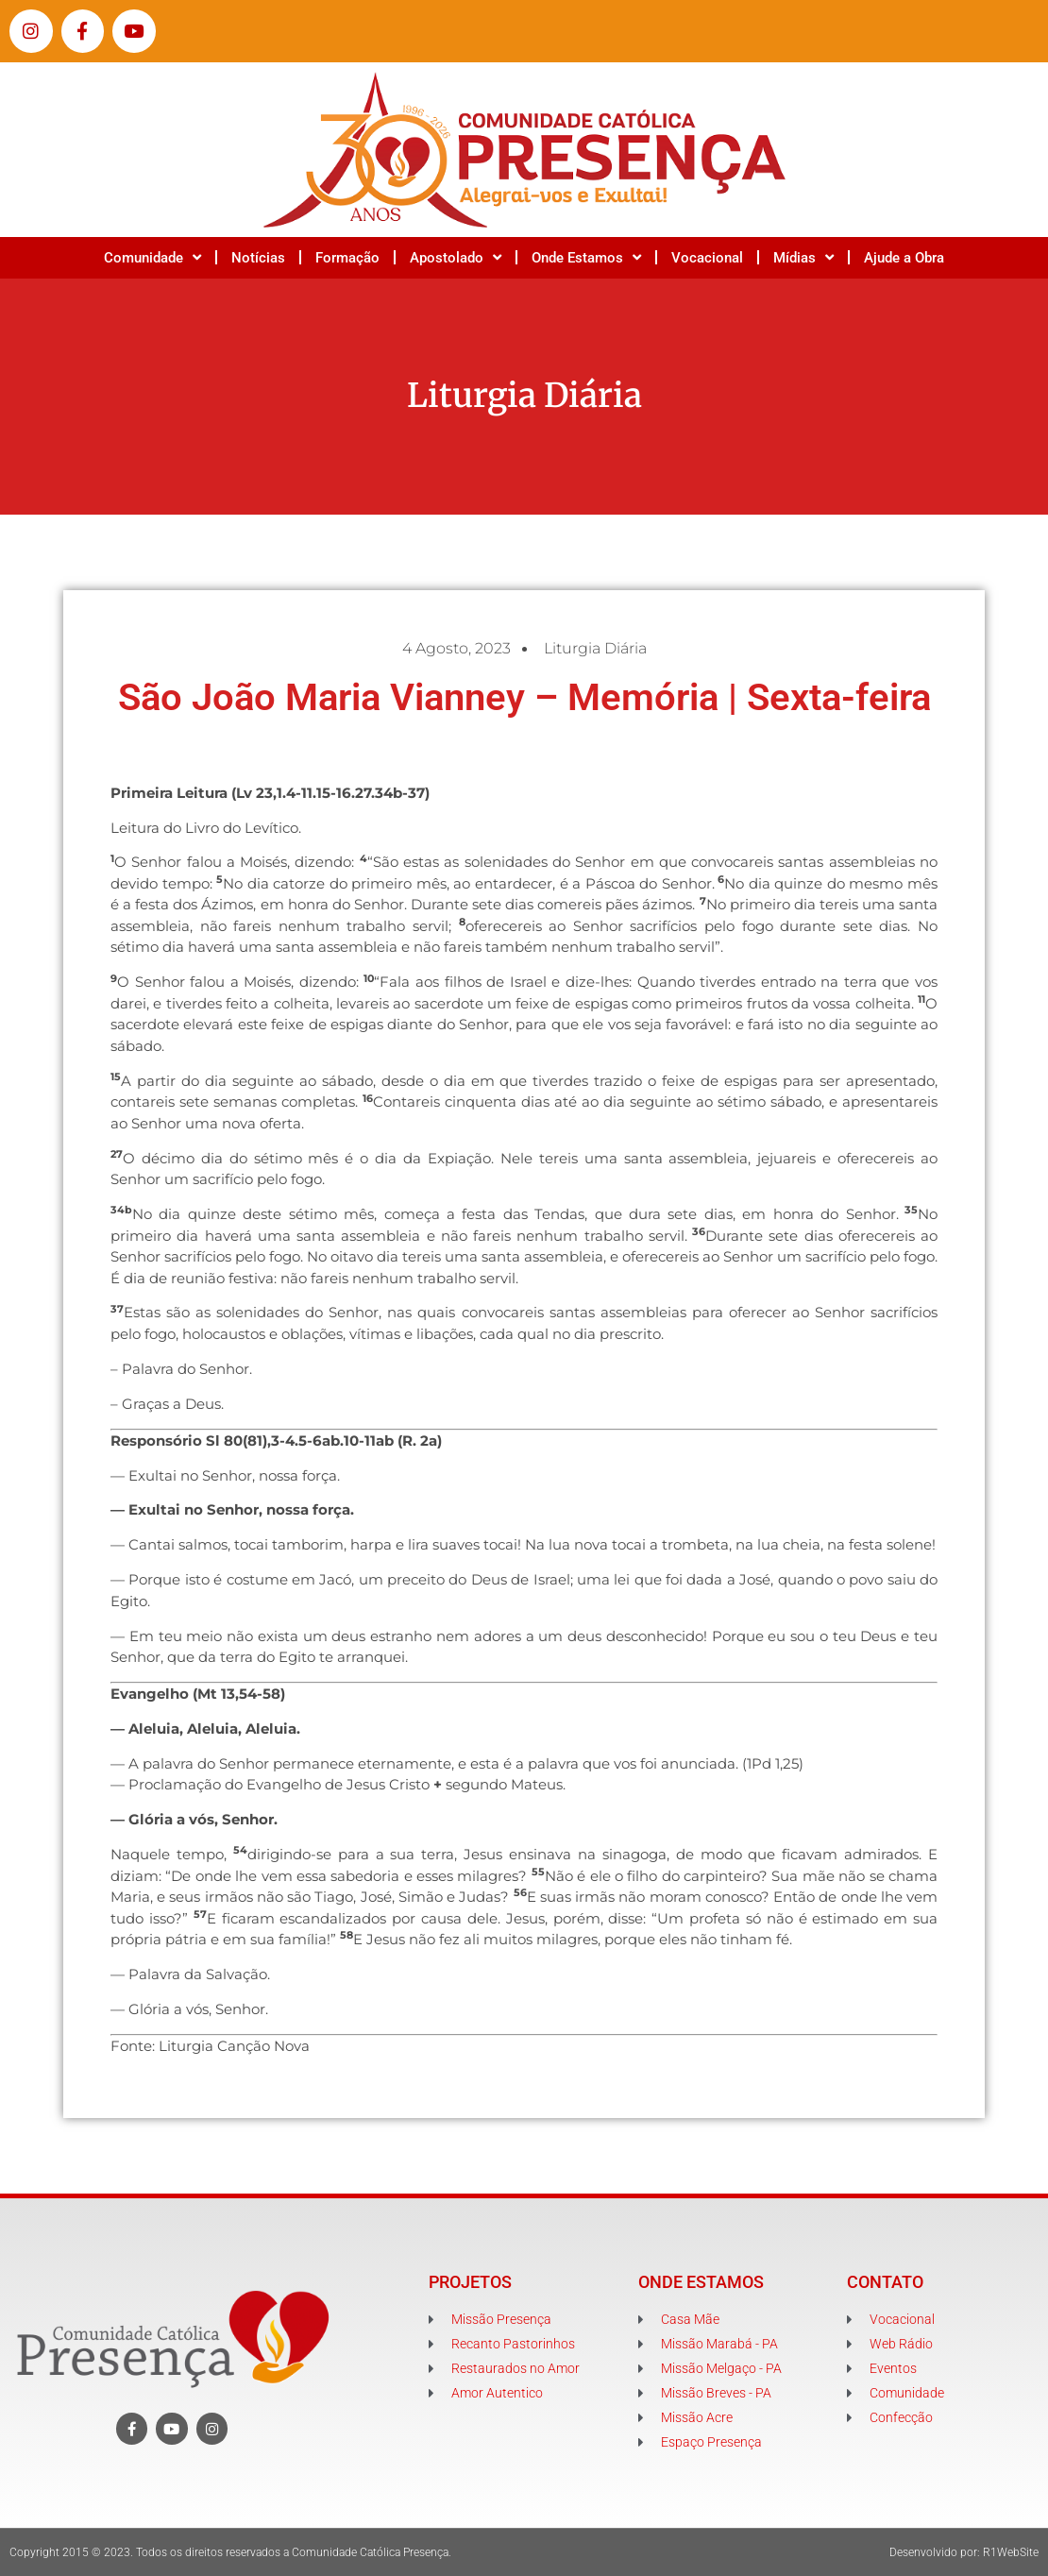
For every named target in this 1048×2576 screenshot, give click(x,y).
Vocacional (707, 257)
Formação (347, 257)
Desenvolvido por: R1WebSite (964, 2552)
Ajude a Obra (904, 257)
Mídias (803, 257)
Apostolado (455, 257)
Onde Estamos (586, 257)
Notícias (258, 257)
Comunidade (152, 257)
